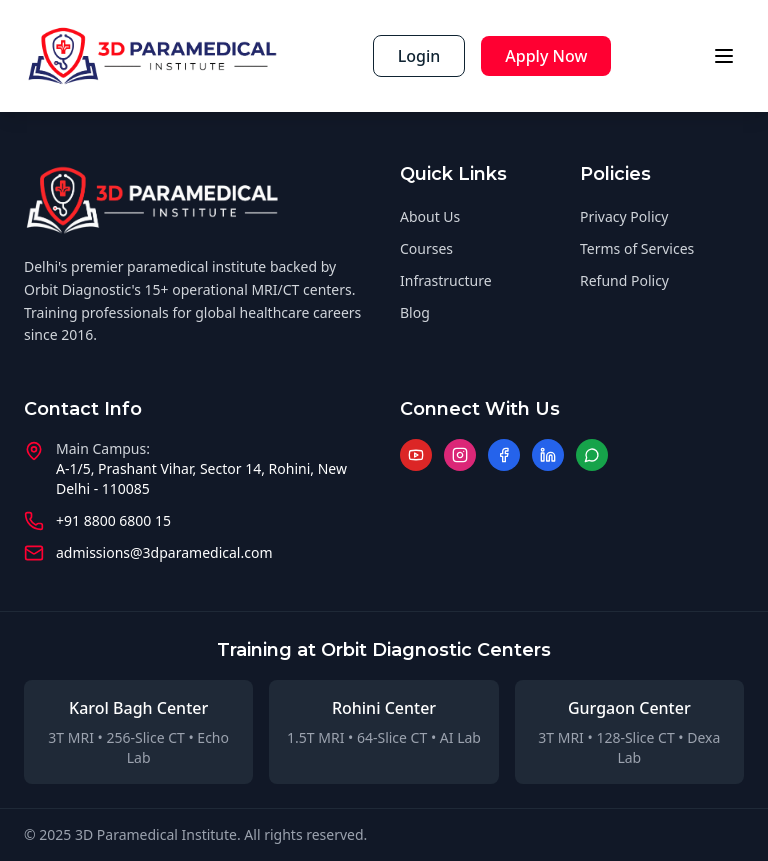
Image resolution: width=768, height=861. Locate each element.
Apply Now (546, 56)
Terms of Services (637, 248)
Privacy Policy (624, 216)
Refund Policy (624, 280)
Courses (426, 248)
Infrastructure (446, 280)
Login (419, 56)
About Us (430, 216)
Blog (415, 312)
